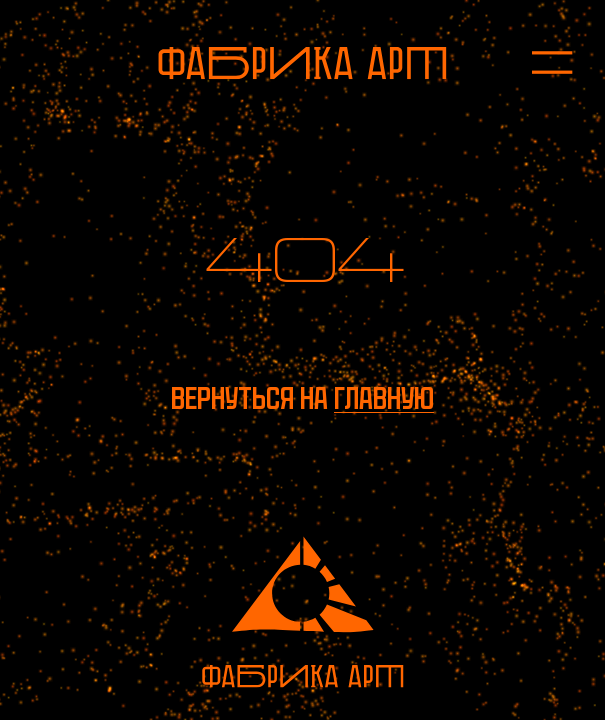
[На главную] (302, 63)
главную (384, 398)
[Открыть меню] (536, 62)
